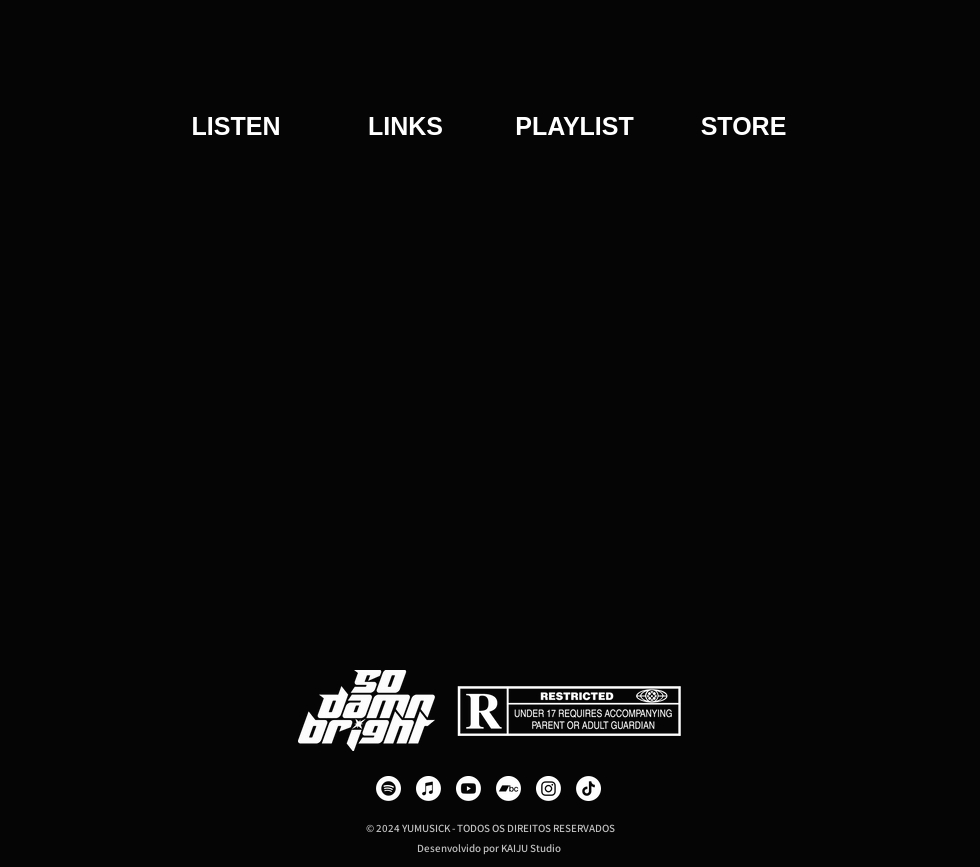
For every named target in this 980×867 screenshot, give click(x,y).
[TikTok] (588, 788)
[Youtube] (468, 788)
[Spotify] (388, 788)
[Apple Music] (428, 788)
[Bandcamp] (508, 788)
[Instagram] (548, 788)
